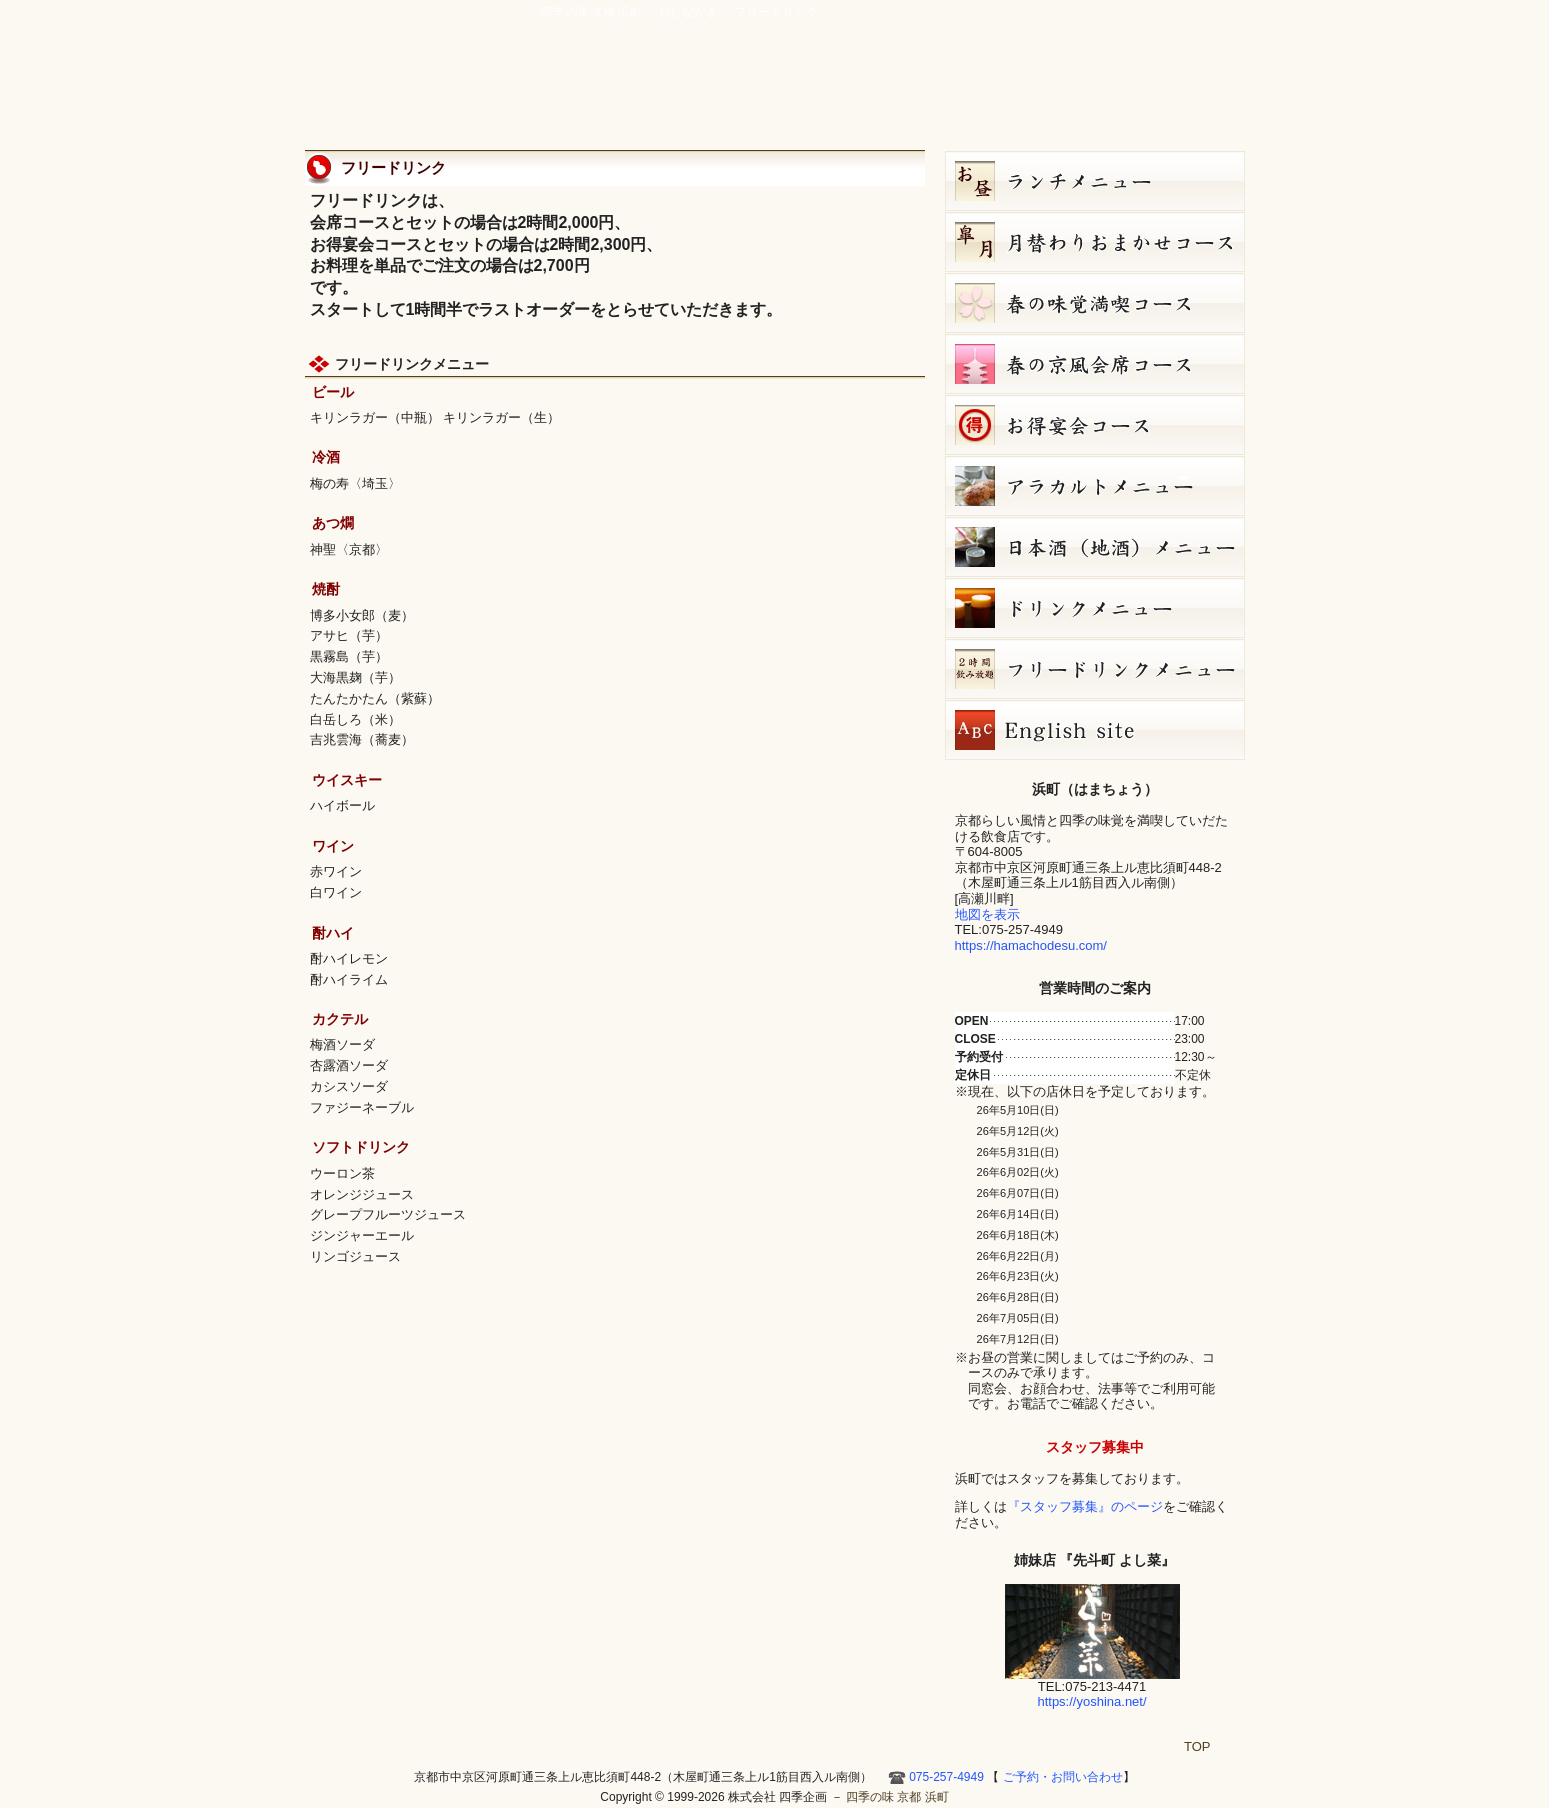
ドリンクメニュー (1095, 608)
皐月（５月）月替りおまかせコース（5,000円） (1095, 242)
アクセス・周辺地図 (902, 92)
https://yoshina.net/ (1091, 1701)
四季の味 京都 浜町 (400, 70)
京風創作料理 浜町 (701, 92)
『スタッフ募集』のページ (1085, 1506)
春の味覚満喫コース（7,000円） (1095, 303)
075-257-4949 (946, 1777)
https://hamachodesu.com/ (1031, 945)
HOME (1220, 92)
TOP (1197, 1746)
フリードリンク (1095, 669)
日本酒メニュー (1095, 547)
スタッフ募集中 (1095, 1447)
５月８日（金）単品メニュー (1095, 486)
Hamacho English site (1164, 92)
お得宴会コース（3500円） (1095, 425)
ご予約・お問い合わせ (1150, 45)
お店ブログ (1082, 92)
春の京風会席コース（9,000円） (1095, 364)
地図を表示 (987, 914)
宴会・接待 (808, 92)
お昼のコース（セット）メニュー (1095, 181)
